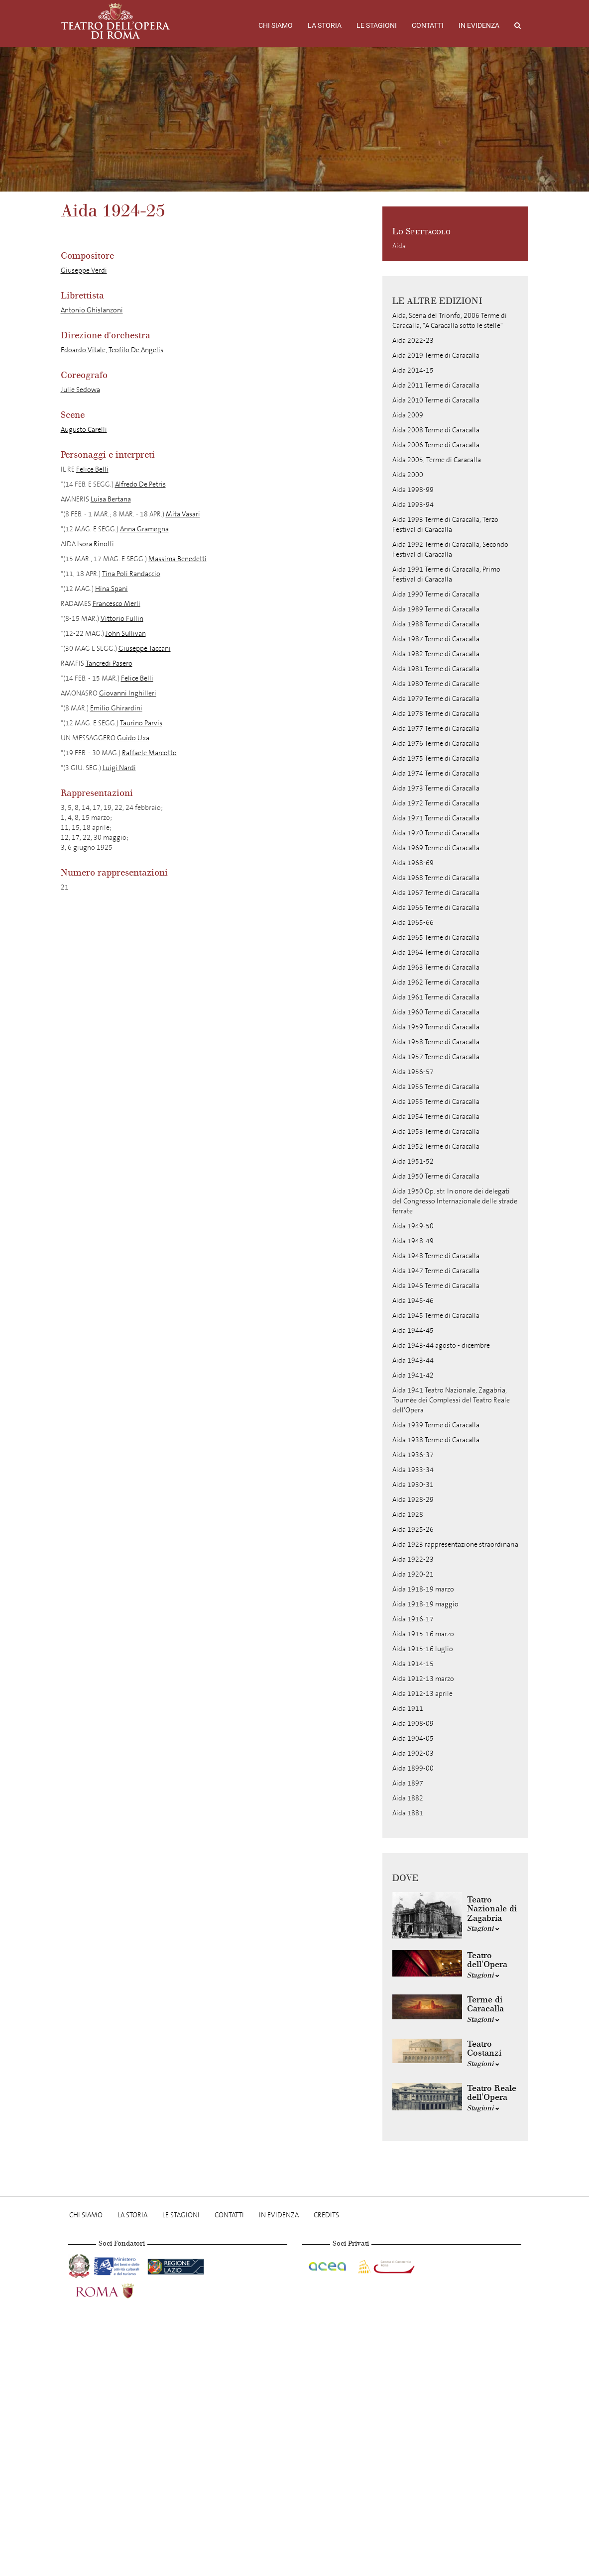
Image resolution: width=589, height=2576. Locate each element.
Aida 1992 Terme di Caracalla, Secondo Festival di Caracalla (450, 549)
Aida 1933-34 (413, 1470)
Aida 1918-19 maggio (425, 1604)
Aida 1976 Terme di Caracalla (435, 743)
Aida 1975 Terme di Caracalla (435, 758)
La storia (325, 25)
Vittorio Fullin (122, 618)
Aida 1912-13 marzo (423, 1679)
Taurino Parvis (141, 723)
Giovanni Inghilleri (127, 693)
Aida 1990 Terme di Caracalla (435, 594)
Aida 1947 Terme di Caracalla (435, 1271)
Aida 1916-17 (413, 1619)
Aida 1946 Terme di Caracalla (435, 1285)
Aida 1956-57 (413, 1072)
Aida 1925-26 (413, 1529)
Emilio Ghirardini (116, 708)
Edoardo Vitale (83, 350)
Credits (326, 2215)
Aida (399, 246)
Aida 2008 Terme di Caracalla (435, 430)
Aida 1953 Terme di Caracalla (435, 1131)
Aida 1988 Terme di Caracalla (435, 624)
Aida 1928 (407, 1514)
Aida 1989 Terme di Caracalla (435, 609)
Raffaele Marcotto (149, 753)
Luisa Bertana (111, 499)
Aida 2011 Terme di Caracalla (435, 385)
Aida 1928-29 (413, 1499)
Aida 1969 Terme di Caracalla (435, 848)
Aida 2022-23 (413, 340)
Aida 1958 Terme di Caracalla (435, 1042)
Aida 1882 (407, 1798)
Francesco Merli (116, 603)
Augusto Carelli (84, 429)
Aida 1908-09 (413, 1723)
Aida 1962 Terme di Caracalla (435, 982)
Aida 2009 (407, 415)
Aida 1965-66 (413, 922)
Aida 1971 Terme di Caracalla (435, 818)
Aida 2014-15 (413, 370)
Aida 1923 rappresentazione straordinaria (455, 1544)
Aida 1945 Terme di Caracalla (435, 1315)
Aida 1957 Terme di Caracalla (435, 1057)
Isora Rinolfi (95, 544)
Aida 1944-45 (413, 1330)
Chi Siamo (275, 25)
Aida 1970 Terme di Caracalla (435, 833)
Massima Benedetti (177, 559)
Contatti (428, 25)
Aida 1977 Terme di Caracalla (435, 728)
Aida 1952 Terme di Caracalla (435, 1146)
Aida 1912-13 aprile (422, 1693)
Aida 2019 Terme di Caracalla (435, 355)
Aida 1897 (407, 1783)
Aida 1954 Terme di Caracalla (435, 1116)
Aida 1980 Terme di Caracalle (435, 684)
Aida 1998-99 (413, 490)
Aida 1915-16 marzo (423, 1634)
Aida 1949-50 (413, 1226)
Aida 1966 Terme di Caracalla (435, 907)
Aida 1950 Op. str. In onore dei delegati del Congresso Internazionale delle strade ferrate (454, 1201)
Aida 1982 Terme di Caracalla (435, 654)
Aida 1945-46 (413, 1300)
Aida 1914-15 (413, 1664)
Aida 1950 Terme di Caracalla (435, 1176)
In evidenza (479, 25)
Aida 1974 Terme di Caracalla (435, 773)
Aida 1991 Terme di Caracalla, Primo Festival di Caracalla (446, 574)
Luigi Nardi (119, 768)
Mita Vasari (183, 514)
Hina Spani (111, 589)
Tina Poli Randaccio (131, 574)
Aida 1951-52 (413, 1161)
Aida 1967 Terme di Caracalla (435, 892)
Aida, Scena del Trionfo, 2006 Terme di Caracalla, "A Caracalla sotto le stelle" (449, 320)
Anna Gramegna (144, 529)
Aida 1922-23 (413, 1559)
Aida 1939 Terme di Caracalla (435, 1425)
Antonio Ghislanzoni (92, 310)
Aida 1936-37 (413, 1455)
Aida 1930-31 (413, 1484)
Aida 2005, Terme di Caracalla (436, 460)
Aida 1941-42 (413, 1375)
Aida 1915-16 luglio (422, 1649)
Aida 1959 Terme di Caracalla (435, 1027)
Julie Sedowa (80, 390)
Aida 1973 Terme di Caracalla (435, 788)
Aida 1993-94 (413, 504)
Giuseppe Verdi (84, 270)
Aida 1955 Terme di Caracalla (435, 1101)
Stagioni (483, 1928)
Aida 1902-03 (413, 1753)
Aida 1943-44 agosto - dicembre (441, 1345)
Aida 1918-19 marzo (423, 1589)
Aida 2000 (407, 475)
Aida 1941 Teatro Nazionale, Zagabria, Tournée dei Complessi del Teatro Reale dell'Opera (451, 1400)
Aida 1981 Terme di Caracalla (435, 669)
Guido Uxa (133, 738)
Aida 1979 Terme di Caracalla (435, 698)
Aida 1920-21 (413, 1574)
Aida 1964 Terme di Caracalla (435, 952)
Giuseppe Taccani (144, 648)
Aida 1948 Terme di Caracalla (435, 1256)
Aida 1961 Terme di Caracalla (435, 997)
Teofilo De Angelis (136, 350)
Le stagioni (376, 25)
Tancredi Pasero (109, 663)
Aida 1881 (407, 1813)
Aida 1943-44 (413, 1360)
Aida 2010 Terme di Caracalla (435, 400)
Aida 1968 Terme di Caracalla (435, 878)
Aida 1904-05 (413, 1738)
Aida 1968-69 (413, 863)
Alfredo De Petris (140, 484)
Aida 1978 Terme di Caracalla (435, 713)
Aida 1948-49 (413, 1241)
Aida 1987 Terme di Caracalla (435, 639)
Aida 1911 (407, 1708)
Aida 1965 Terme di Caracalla (435, 937)
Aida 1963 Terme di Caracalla (435, 967)
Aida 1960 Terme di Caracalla (435, 1012)
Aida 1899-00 (413, 1768)
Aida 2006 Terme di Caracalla (435, 445)
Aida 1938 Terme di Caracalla (435, 1440)
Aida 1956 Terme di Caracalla (435, 1086)
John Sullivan (126, 633)
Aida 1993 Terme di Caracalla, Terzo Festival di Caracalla (445, 524)
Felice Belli (92, 469)
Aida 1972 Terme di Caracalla (435, 803)
